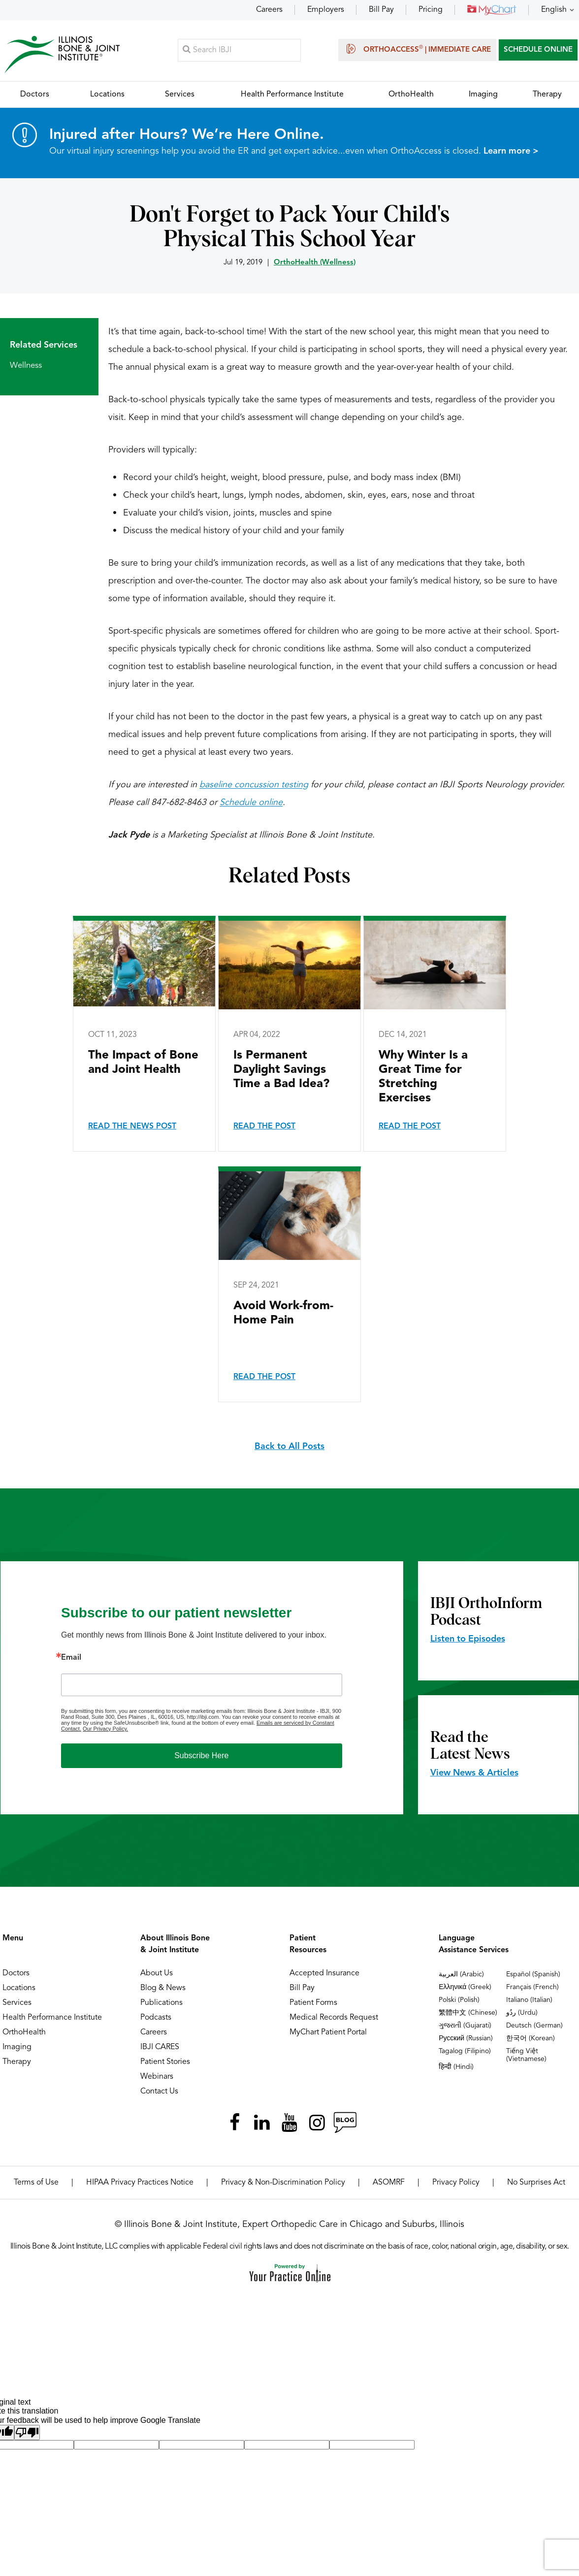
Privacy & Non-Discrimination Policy (283, 2184)
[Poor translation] (27, 2433)
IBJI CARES (159, 2048)
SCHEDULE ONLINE (538, 50)
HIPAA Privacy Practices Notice (139, 2184)
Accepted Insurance (324, 1974)
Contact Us (159, 2092)
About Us (156, 1974)
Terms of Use (36, 2184)
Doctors (16, 1974)
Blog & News (163, 1989)
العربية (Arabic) (461, 1975)
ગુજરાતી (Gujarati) (465, 2026)
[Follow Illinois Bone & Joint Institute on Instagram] (317, 2123)
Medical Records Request (334, 2019)
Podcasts (155, 2019)
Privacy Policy (456, 2184)
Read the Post (264, 1127)
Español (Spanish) (533, 1975)
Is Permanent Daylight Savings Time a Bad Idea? (281, 1071)
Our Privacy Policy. (105, 1730)
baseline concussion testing (253, 785)
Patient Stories (165, 2063)
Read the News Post (132, 1127)
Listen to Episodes (467, 1640)
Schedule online (251, 803)
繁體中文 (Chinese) (468, 2013)
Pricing (430, 10)
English (554, 10)
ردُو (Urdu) (522, 2013)
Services (17, 2004)
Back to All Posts (289, 1447)
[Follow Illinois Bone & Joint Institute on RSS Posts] (344, 2123)
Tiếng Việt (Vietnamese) (526, 2056)
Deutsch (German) (534, 2026)
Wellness (26, 366)
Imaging (17, 2048)
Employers (325, 10)
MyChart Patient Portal (328, 2033)
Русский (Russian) (466, 2039)
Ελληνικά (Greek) (465, 1988)
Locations (18, 1989)
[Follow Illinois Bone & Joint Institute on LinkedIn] (262, 2123)
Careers (269, 10)
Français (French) (532, 1988)
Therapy (16, 2063)
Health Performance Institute (52, 2019)
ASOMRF (389, 2184)
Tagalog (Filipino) (465, 2052)
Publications (161, 2004)
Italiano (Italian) (529, 2000)
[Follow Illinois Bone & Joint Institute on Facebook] (234, 2123)
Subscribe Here (201, 1756)
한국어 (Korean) (530, 2039)
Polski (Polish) (459, 2000)
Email (71, 1659)
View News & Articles (474, 1774)
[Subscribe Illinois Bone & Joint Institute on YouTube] (289, 2123)
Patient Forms (313, 2004)
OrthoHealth (24, 2033)
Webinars (156, 2078)
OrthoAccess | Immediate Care (417, 49)
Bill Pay (381, 10)
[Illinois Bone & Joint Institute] (62, 54)
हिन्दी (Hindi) (456, 2067)
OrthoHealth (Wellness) (314, 263)
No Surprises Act (536, 2184)
